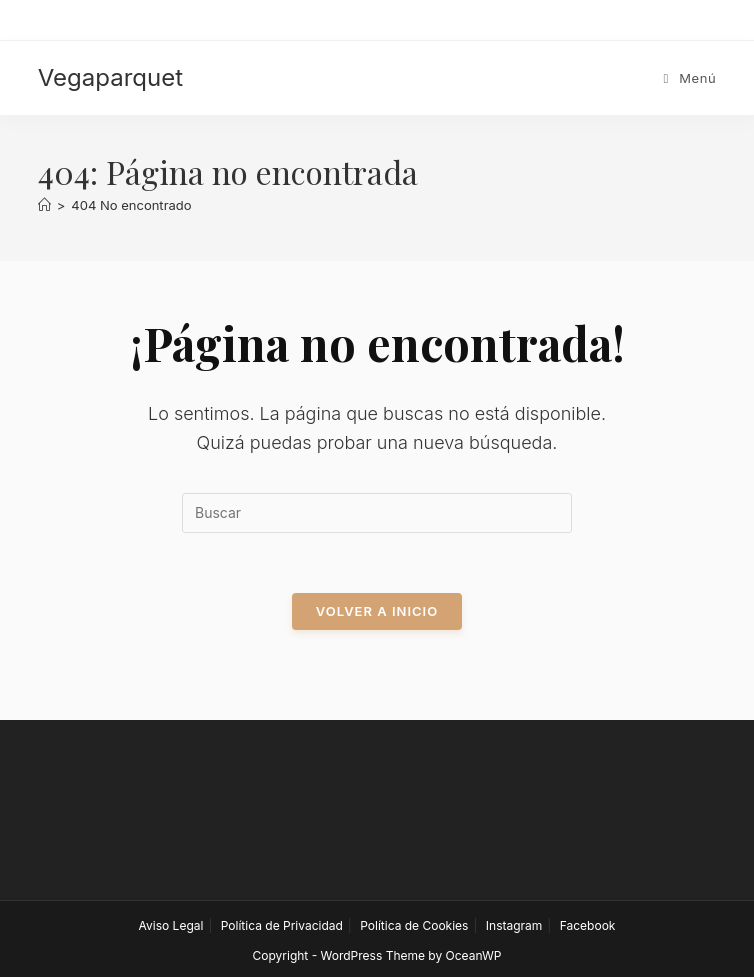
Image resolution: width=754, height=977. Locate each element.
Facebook (588, 925)
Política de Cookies (414, 925)
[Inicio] (44, 205)
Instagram (514, 925)
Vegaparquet (110, 77)
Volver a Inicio (377, 611)
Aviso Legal (171, 925)
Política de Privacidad (282, 925)
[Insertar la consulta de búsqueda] (377, 513)
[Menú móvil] (690, 78)
